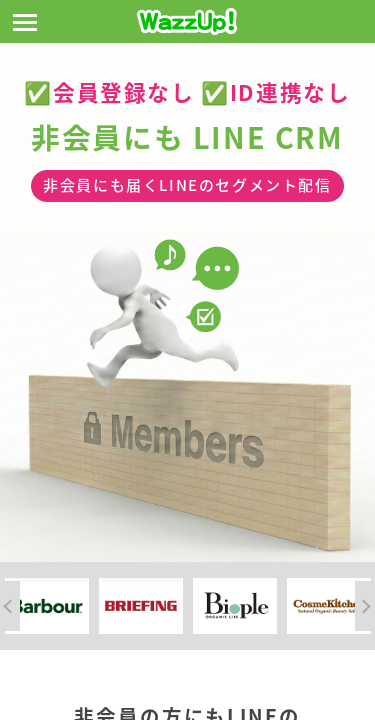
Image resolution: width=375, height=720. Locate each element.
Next (365, 606)
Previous (10, 606)
